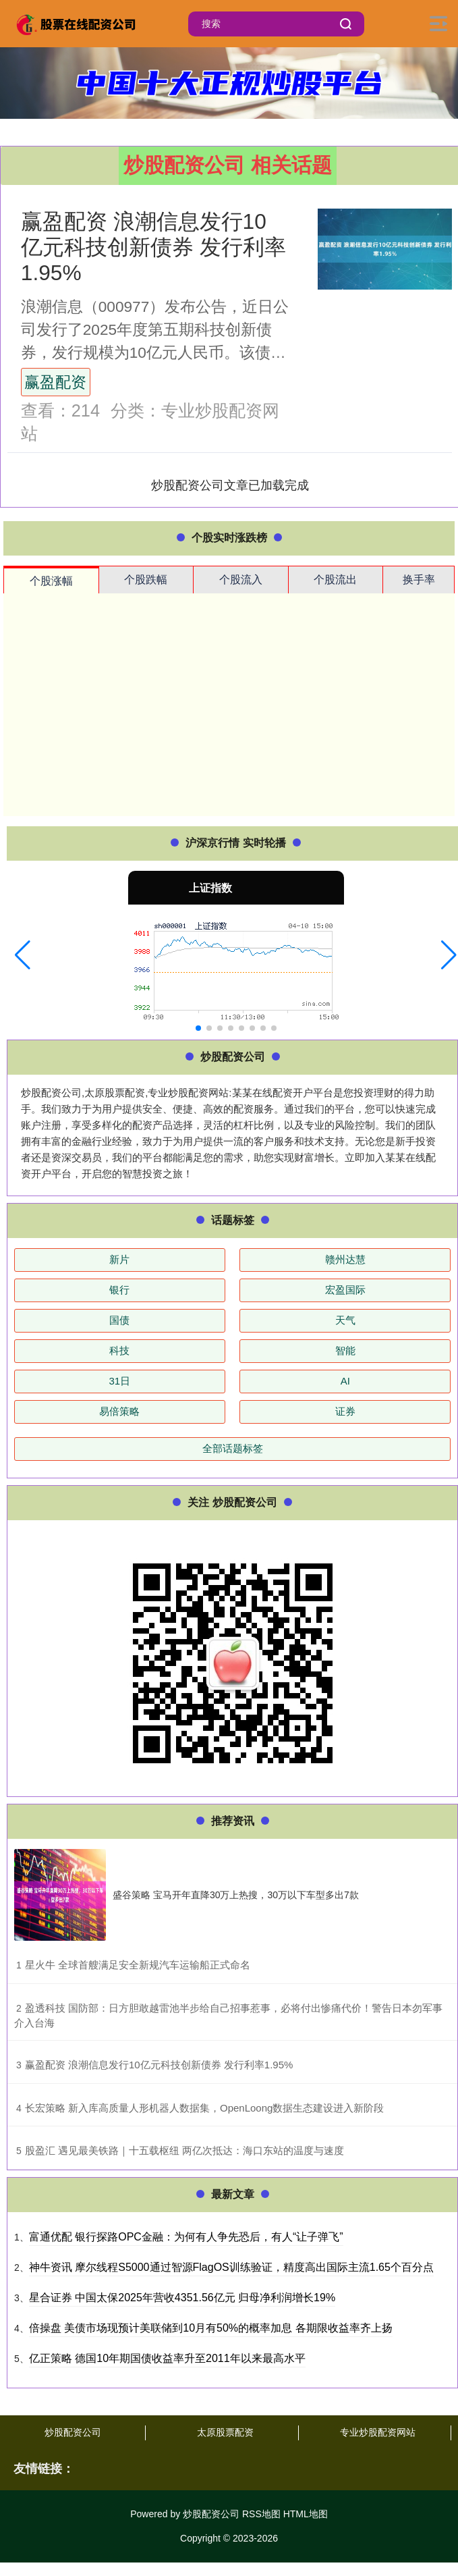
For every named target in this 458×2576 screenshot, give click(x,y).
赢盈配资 (55, 382)
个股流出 (335, 579)
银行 (119, 1289)
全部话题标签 (232, 1448)
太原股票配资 (225, 2432)
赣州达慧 (345, 1259)
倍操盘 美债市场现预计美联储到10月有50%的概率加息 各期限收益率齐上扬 (211, 2328)
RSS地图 (261, 2513)
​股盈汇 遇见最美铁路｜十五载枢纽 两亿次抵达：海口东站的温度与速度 (184, 2150)
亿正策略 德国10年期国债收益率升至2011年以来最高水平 (167, 2358)
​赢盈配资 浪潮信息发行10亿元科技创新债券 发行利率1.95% (159, 2064)
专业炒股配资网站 (378, 2432)
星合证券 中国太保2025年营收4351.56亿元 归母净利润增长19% (182, 2297)
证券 (345, 1411)
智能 (345, 1350)
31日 (119, 1381)
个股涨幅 (51, 581)
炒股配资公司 (73, 2432)
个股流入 (240, 579)
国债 (119, 1320)
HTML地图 (305, 2513)
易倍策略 (119, 1411)
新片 (119, 1259)
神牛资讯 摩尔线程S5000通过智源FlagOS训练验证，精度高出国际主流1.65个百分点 (231, 2267)
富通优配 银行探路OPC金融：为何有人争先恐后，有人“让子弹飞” (186, 2237)
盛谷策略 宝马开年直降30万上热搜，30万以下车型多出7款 (236, 1894)
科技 (119, 1350)
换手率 (419, 579)
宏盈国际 (345, 1289)
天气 (345, 1320)
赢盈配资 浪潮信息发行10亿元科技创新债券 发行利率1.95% (153, 247)
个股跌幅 (145, 579)
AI (345, 1381)
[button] (22, 955)
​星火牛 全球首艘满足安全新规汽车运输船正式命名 (137, 1964)
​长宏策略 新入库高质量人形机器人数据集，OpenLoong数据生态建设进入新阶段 (204, 2108)
